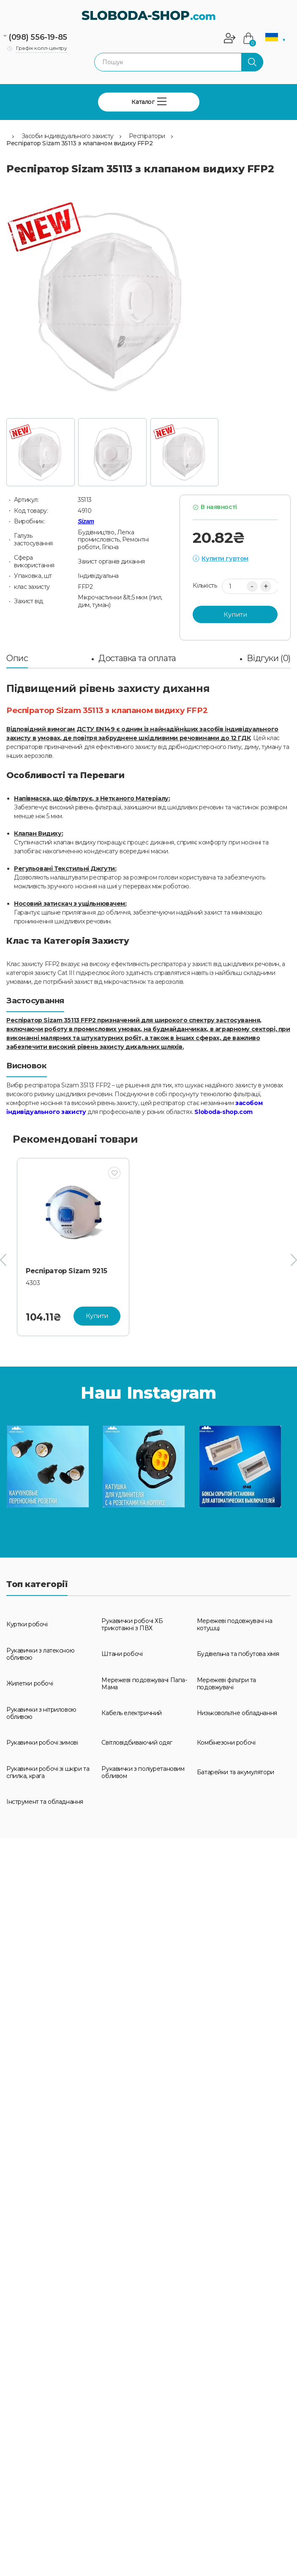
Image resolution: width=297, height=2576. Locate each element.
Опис (17, 658)
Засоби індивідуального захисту (68, 136)
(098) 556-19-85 (37, 37)
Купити (235, 614)
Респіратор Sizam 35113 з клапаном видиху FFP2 (79, 143)
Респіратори (147, 136)
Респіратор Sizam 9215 (66, 1271)
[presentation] (3, 1260)
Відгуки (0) (269, 658)
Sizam (86, 521)
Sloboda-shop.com (223, 1112)
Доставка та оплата (137, 658)
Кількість (205, 585)
